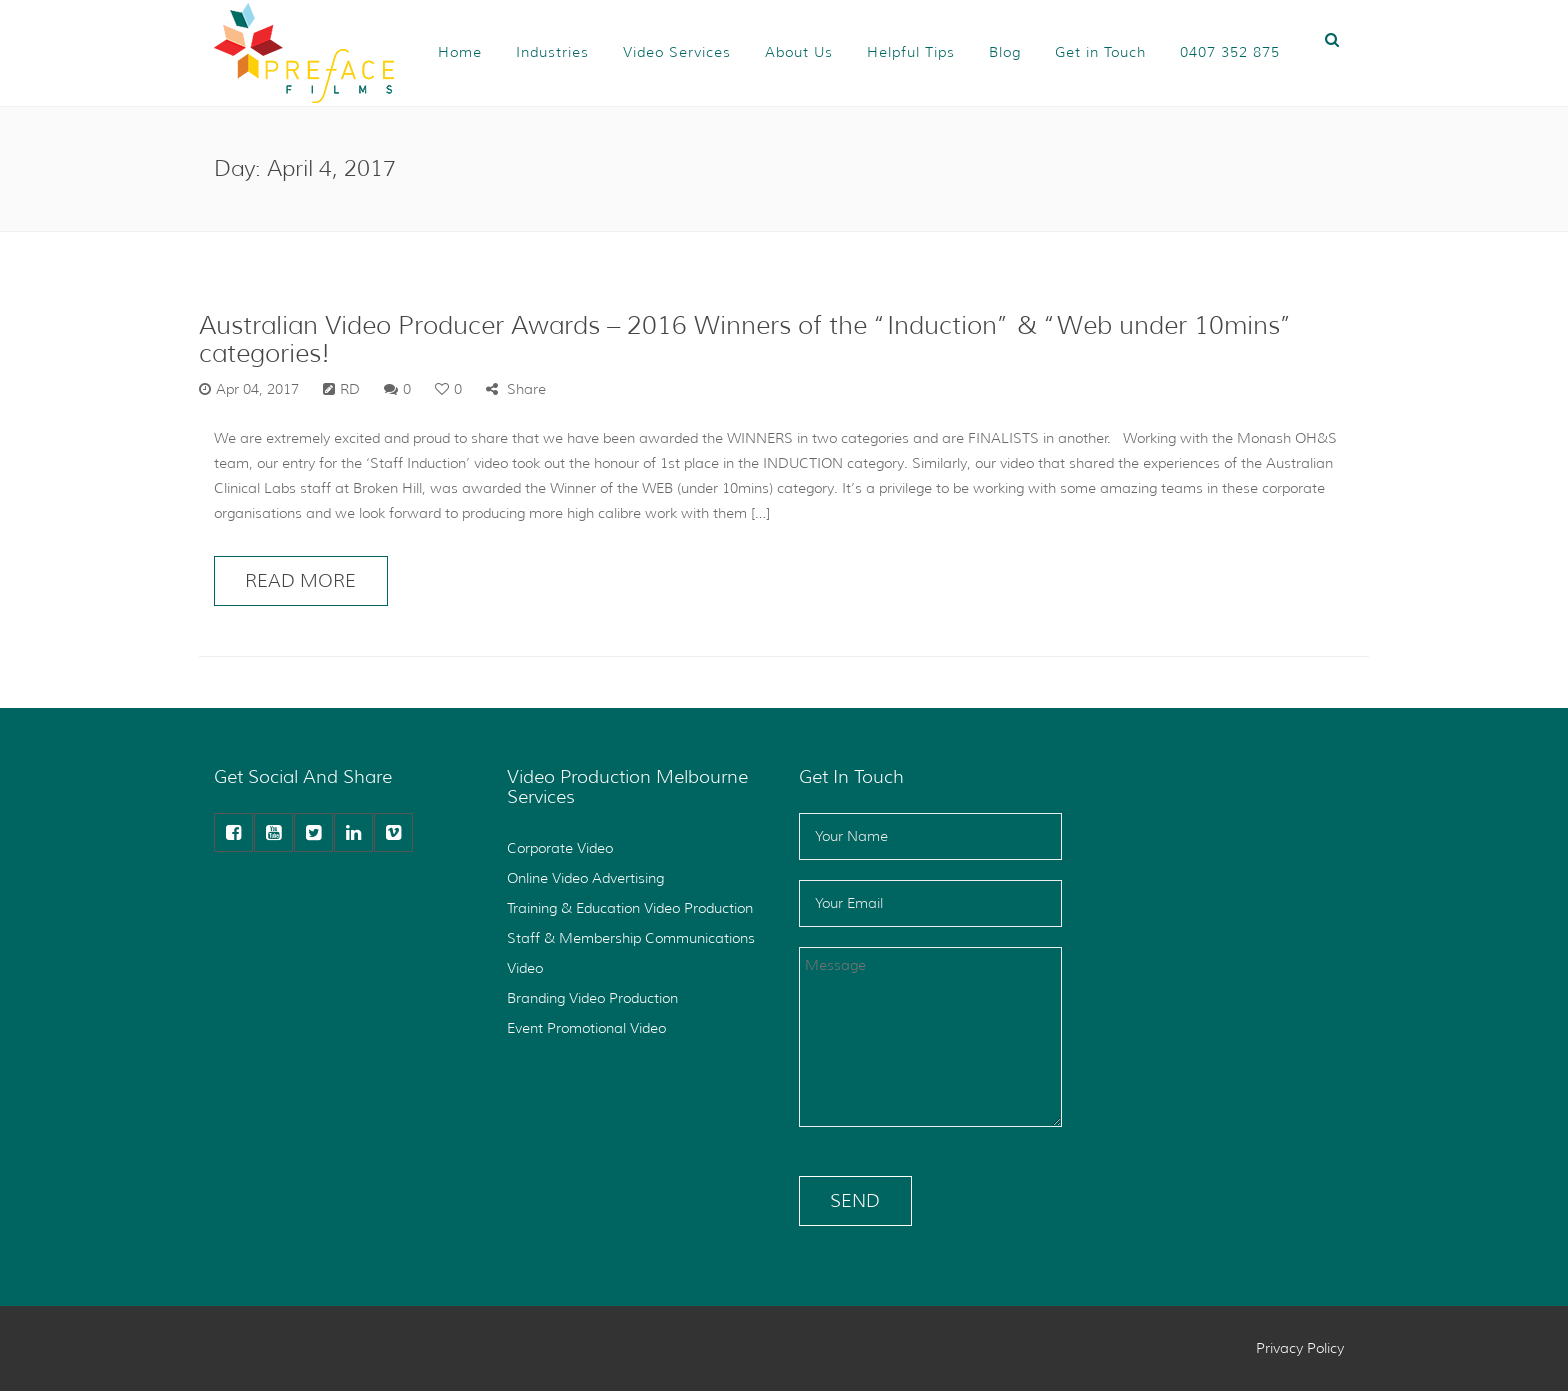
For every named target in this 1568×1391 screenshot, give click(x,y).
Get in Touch (1100, 52)
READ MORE (300, 581)
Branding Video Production (592, 998)
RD (350, 389)
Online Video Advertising (585, 878)
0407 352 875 (1230, 52)
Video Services (677, 52)
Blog (1005, 52)
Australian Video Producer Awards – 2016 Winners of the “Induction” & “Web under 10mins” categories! (746, 339)
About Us (799, 52)
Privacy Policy (1300, 1348)
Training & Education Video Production (630, 908)
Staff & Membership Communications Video (631, 953)
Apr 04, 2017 (257, 389)
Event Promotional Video (586, 1028)
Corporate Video (560, 848)
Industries (552, 52)
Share (516, 389)
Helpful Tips (911, 52)
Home (460, 52)
